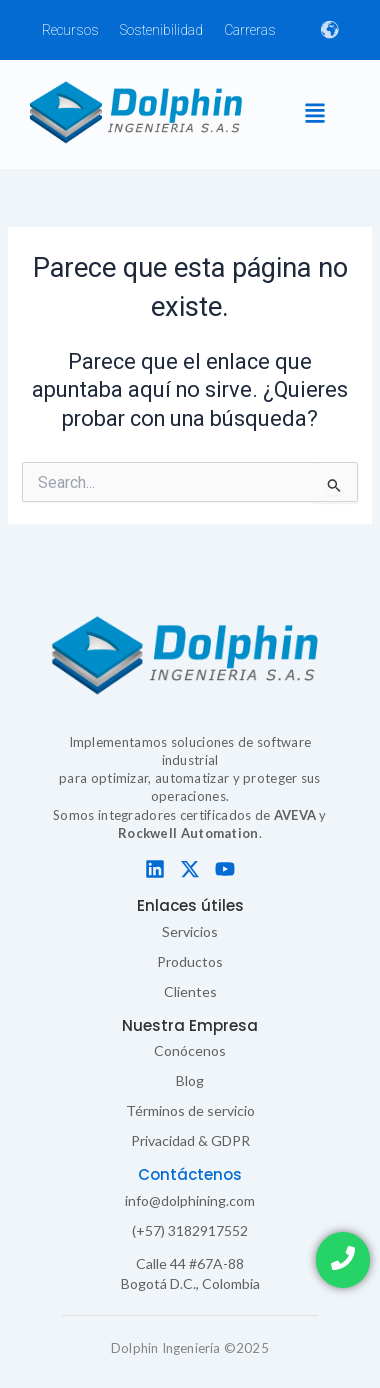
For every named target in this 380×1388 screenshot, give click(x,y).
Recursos (70, 30)
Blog (190, 1080)
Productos (190, 961)
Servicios (190, 931)
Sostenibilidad (161, 30)
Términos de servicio (190, 1110)
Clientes (190, 991)
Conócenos (190, 1050)
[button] (314, 114)
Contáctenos (190, 1174)
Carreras (250, 30)
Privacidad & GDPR (190, 1140)
